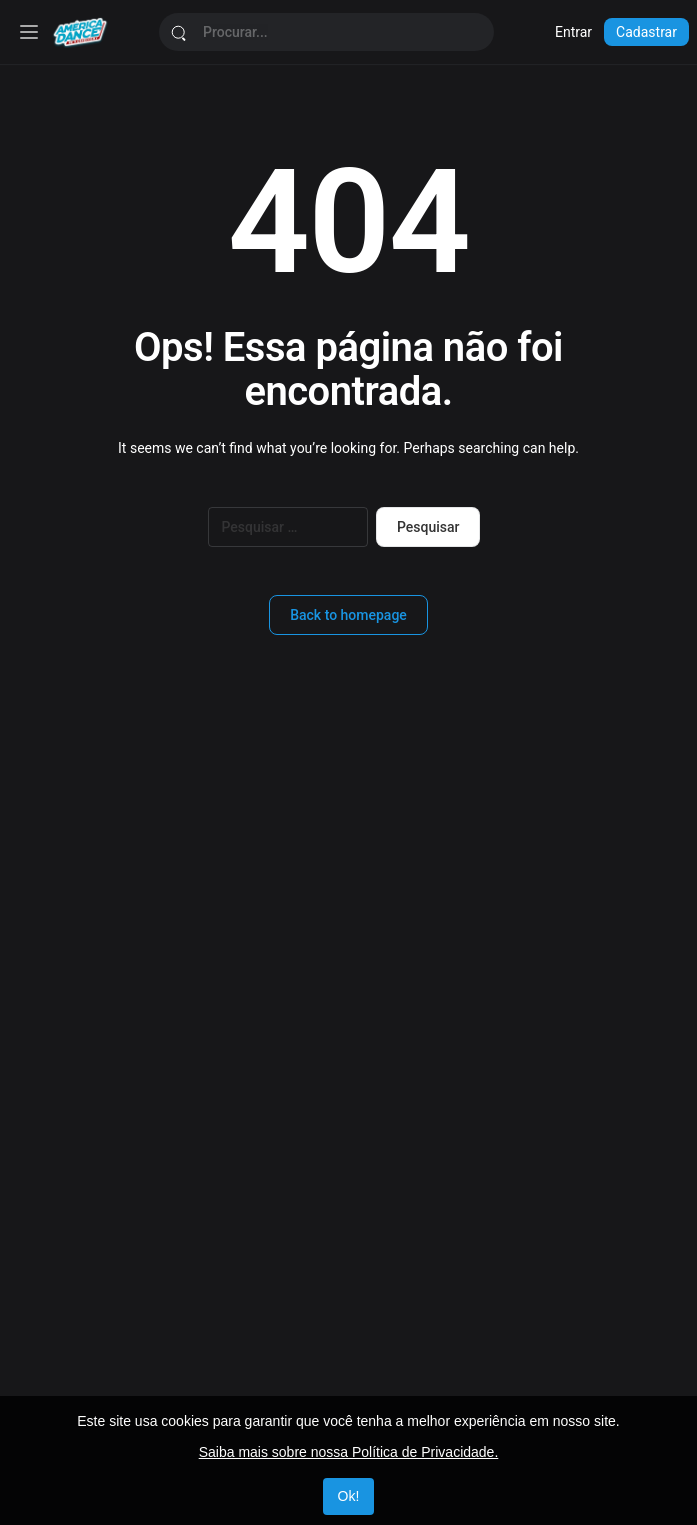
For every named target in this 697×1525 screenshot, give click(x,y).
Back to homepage (348, 615)
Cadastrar (646, 32)
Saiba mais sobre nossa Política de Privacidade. (349, 1452)
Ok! (349, 1496)
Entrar (573, 32)
